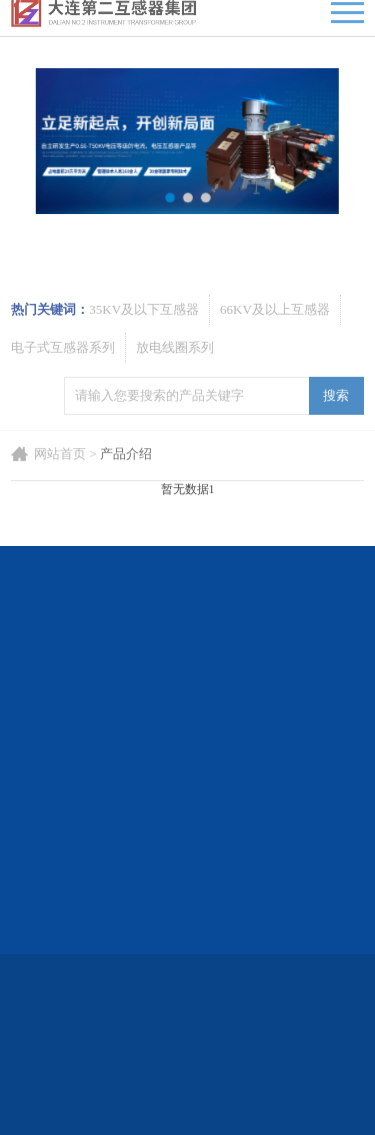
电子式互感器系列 (63, 380)
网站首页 (60, 478)
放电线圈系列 (175, 380)
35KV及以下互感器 (144, 342)
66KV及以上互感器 (275, 342)
